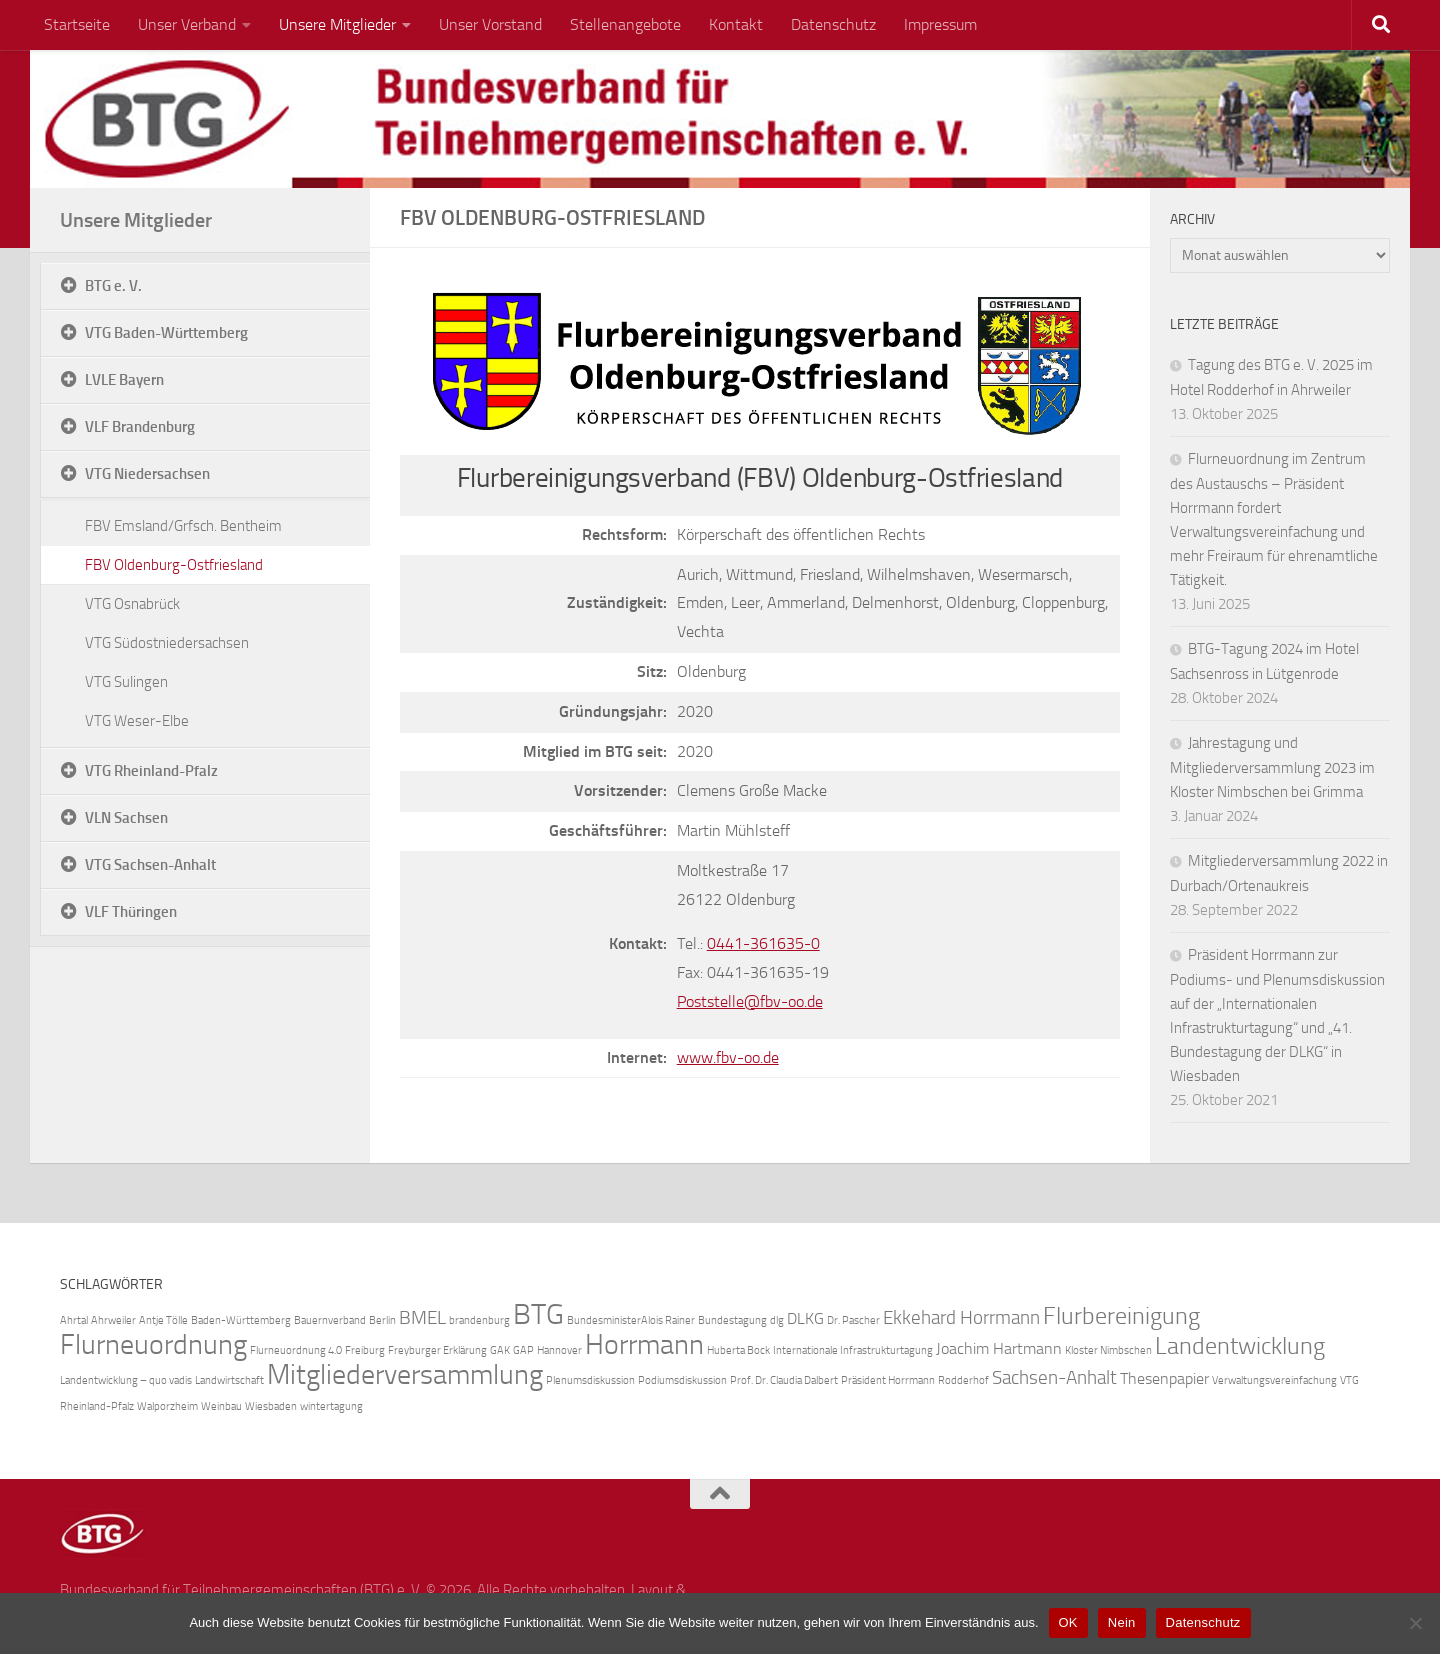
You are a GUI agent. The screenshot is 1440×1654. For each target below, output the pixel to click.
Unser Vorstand (490, 24)
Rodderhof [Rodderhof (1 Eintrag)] (963, 1380)
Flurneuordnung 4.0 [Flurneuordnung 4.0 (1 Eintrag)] (296, 1350)
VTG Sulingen (126, 682)
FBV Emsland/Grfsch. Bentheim (183, 526)
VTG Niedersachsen (147, 474)
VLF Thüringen (131, 912)
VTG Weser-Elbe (137, 721)
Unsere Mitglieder (337, 24)
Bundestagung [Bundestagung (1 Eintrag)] (732, 1320)
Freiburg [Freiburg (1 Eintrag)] (365, 1350)
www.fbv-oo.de (728, 1057)
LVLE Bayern (124, 380)
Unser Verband (187, 24)
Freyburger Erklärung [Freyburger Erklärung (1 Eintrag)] (437, 1350)
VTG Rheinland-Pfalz (151, 771)
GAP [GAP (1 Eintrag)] (523, 1350)
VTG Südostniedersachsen (167, 643)
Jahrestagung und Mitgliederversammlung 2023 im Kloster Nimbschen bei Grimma (1272, 767)
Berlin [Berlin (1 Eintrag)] (382, 1320)
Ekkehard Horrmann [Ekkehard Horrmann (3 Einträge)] (961, 1317)
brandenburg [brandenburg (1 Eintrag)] (479, 1320)
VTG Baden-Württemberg (166, 333)
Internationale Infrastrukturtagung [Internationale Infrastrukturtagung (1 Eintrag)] (853, 1350)
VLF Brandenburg (140, 427)
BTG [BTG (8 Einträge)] (538, 1314)
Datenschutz (833, 24)
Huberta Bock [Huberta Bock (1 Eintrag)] (738, 1350)
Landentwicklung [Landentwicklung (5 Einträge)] (1240, 1345)
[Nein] (1415, 1623)
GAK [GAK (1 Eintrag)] (500, 1350)
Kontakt (736, 24)
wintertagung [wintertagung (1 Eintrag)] (331, 1406)
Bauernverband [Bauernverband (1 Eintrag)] (330, 1320)
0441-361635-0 (763, 943)
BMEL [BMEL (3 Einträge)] (422, 1317)
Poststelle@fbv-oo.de (750, 1001)
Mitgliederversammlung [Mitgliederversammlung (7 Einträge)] (405, 1374)
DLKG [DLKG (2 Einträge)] (805, 1318)
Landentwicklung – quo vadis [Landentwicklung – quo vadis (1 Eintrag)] (126, 1380)
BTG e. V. (113, 286)
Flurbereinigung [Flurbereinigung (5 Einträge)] (1121, 1315)
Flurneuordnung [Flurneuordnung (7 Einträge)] (153, 1344)
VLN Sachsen (126, 818)
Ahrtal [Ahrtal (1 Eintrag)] (74, 1320)
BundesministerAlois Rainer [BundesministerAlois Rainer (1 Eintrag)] (631, 1320)
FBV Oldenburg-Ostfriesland (174, 565)
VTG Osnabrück (132, 604)
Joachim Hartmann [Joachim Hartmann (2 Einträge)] (999, 1348)
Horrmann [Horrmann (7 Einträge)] (644, 1344)
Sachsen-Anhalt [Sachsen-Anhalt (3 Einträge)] (1054, 1377)
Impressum (940, 24)
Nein (1122, 1622)
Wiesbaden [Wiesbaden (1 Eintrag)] (271, 1406)
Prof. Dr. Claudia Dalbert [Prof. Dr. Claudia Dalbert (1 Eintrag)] (784, 1380)
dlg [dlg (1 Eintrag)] (777, 1320)
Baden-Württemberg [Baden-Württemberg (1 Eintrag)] (241, 1320)
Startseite (77, 24)
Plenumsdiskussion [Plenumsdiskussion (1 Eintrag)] (590, 1380)
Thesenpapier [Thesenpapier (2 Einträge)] (1164, 1378)
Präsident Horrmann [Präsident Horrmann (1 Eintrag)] (888, 1380)
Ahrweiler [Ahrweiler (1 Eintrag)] (113, 1320)
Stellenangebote (625, 24)
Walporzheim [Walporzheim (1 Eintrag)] (167, 1406)
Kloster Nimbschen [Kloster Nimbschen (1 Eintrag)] (1108, 1350)
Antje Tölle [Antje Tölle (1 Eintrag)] (163, 1320)
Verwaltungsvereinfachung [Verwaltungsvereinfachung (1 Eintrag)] (1274, 1380)
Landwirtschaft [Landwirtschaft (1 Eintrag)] (229, 1380)
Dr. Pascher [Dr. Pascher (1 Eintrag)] (853, 1320)
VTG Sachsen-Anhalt (150, 865)
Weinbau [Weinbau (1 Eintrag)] (221, 1406)
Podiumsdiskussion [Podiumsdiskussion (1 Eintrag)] (682, 1380)
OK (1068, 1622)
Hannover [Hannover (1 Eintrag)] (559, 1350)
